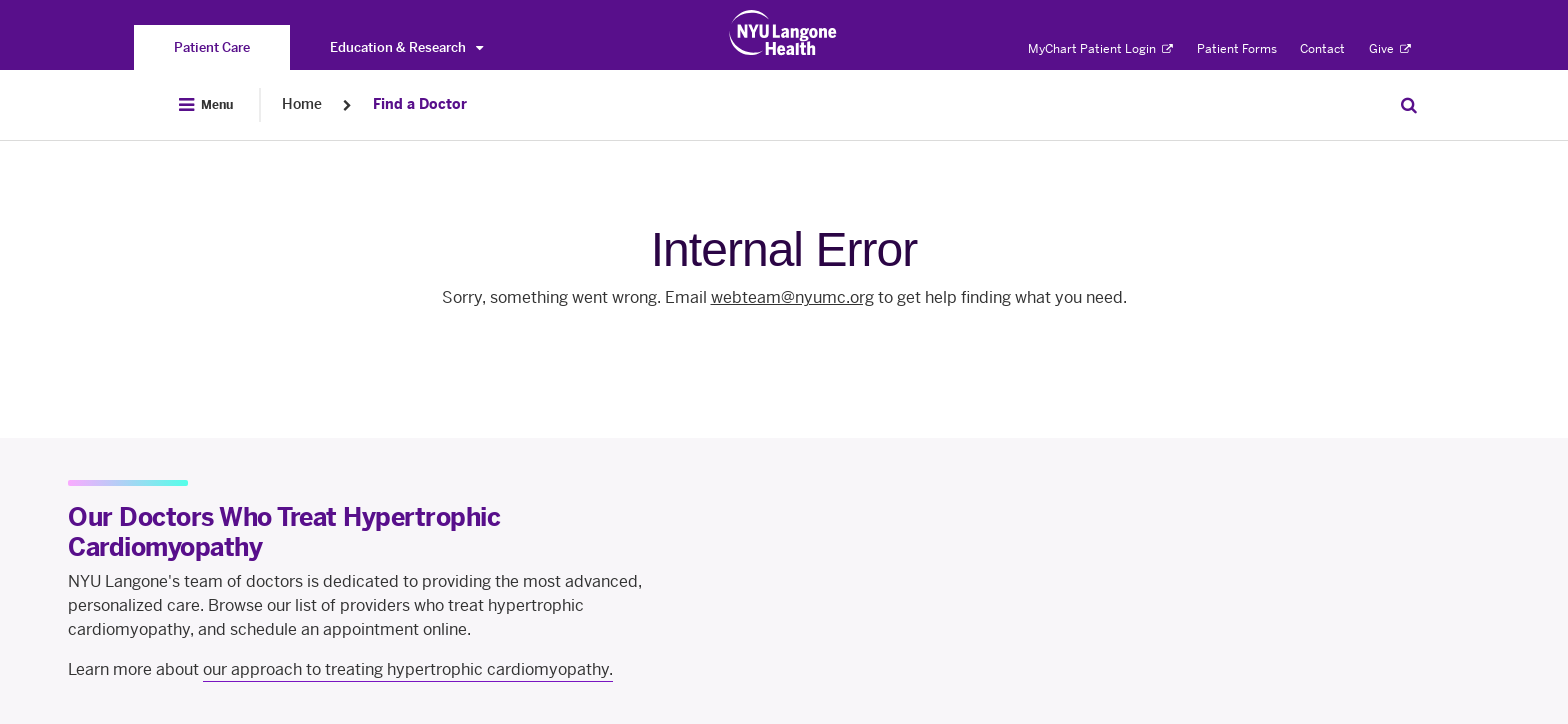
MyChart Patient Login (1100, 49)
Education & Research (406, 47)
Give (1390, 49)
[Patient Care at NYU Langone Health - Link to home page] (783, 33)
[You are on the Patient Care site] (212, 47)
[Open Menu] (206, 105)
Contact (1322, 49)
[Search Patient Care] (1409, 105)
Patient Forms (1237, 49)
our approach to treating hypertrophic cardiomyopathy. (408, 669)
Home (302, 104)
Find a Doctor (420, 104)
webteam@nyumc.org (792, 297)
